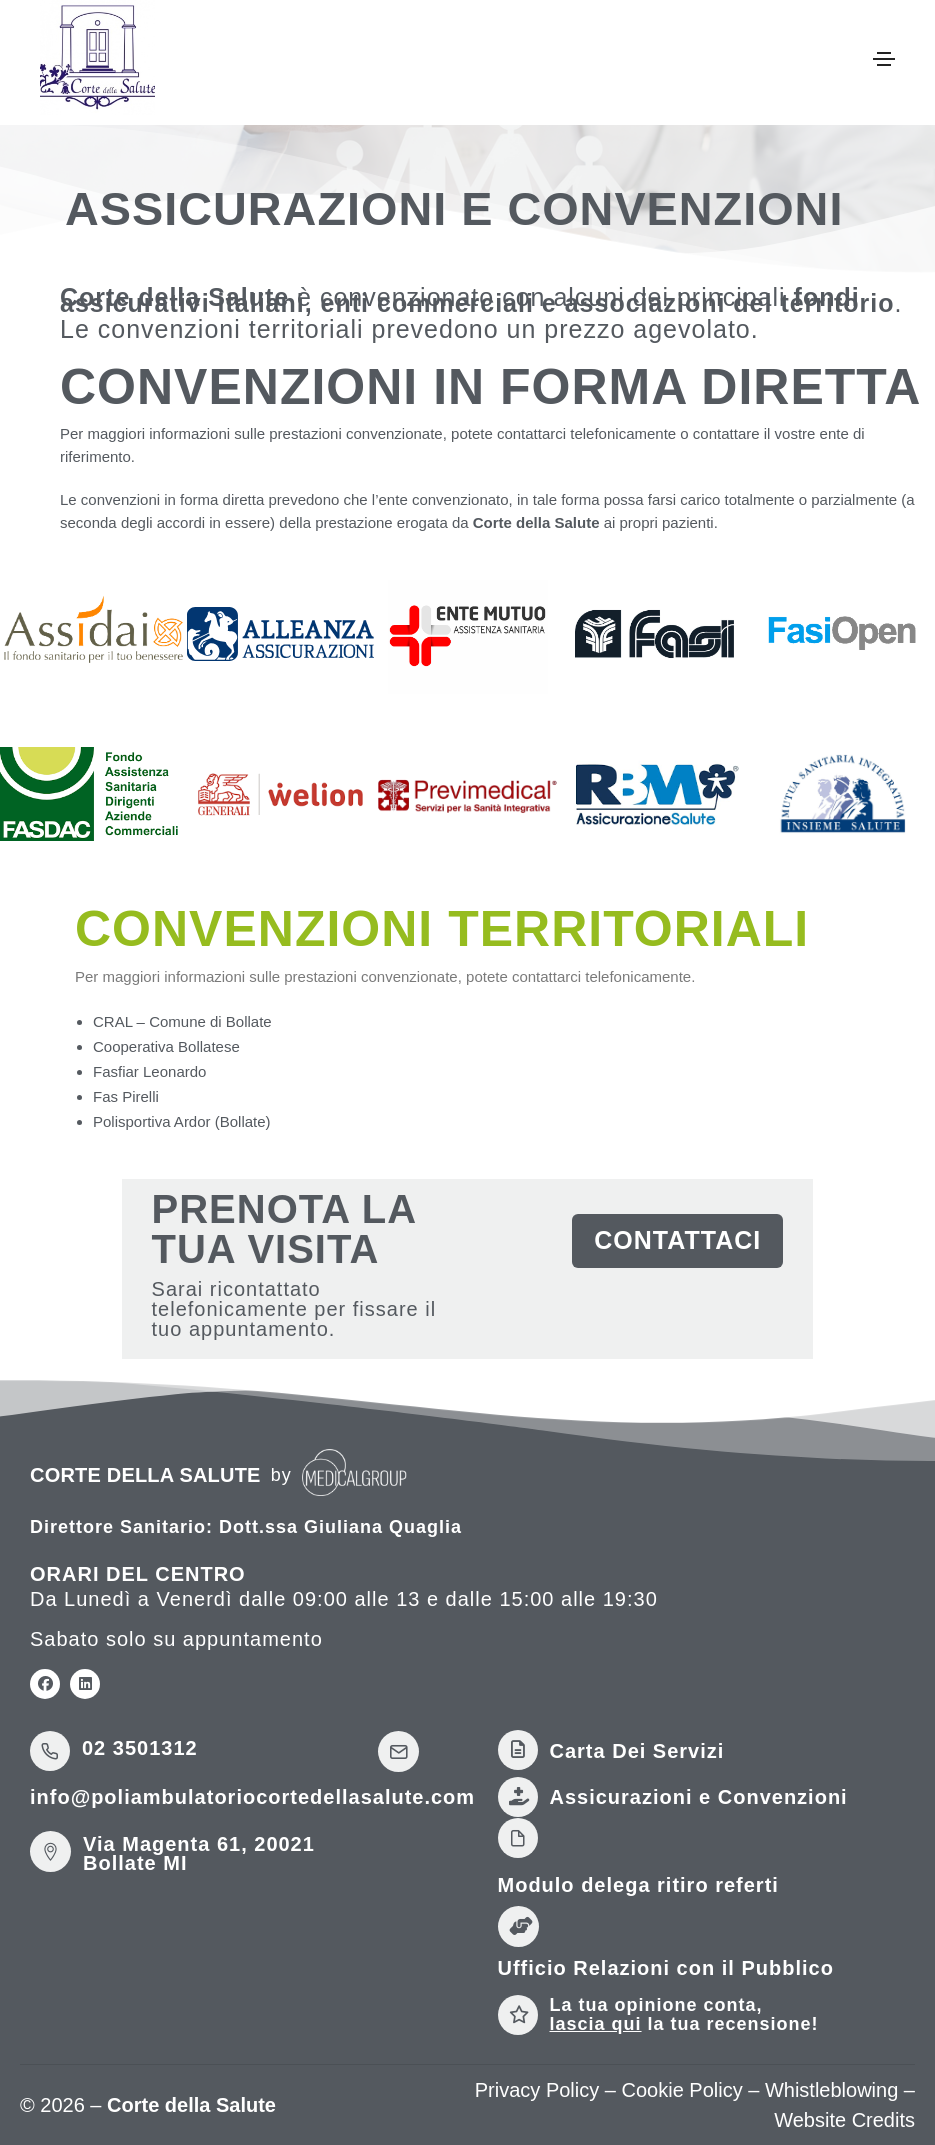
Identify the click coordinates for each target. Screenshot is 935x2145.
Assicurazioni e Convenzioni (699, 1797)
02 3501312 (140, 1748)
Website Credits (844, 2120)
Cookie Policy (682, 2090)
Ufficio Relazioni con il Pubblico (666, 1968)
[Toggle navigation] (884, 59)
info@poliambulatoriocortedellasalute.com (252, 1797)
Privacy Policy (537, 2090)
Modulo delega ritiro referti (638, 1885)
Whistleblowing (831, 2090)
